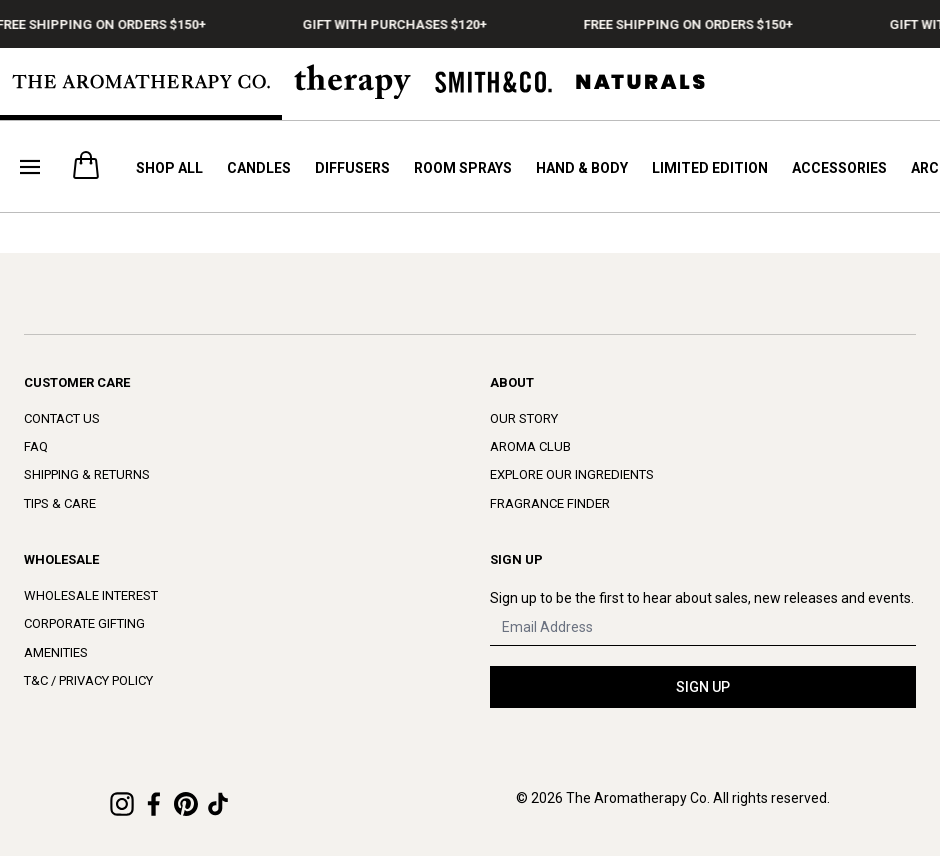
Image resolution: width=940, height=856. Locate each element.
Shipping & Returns (87, 474)
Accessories (839, 168)
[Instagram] (122, 804)
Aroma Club (530, 446)
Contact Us (62, 418)
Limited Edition (710, 168)
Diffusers (352, 168)
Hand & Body (582, 168)
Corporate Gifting (84, 623)
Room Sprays (463, 168)
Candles (259, 168)
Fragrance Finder (550, 503)
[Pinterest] (186, 804)
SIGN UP (703, 687)
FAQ (36, 446)
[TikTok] (218, 804)
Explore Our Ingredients (572, 474)
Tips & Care (60, 503)
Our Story (524, 418)
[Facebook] (154, 804)
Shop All (169, 168)
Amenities (56, 652)
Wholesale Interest (91, 595)
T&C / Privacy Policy (88, 680)
